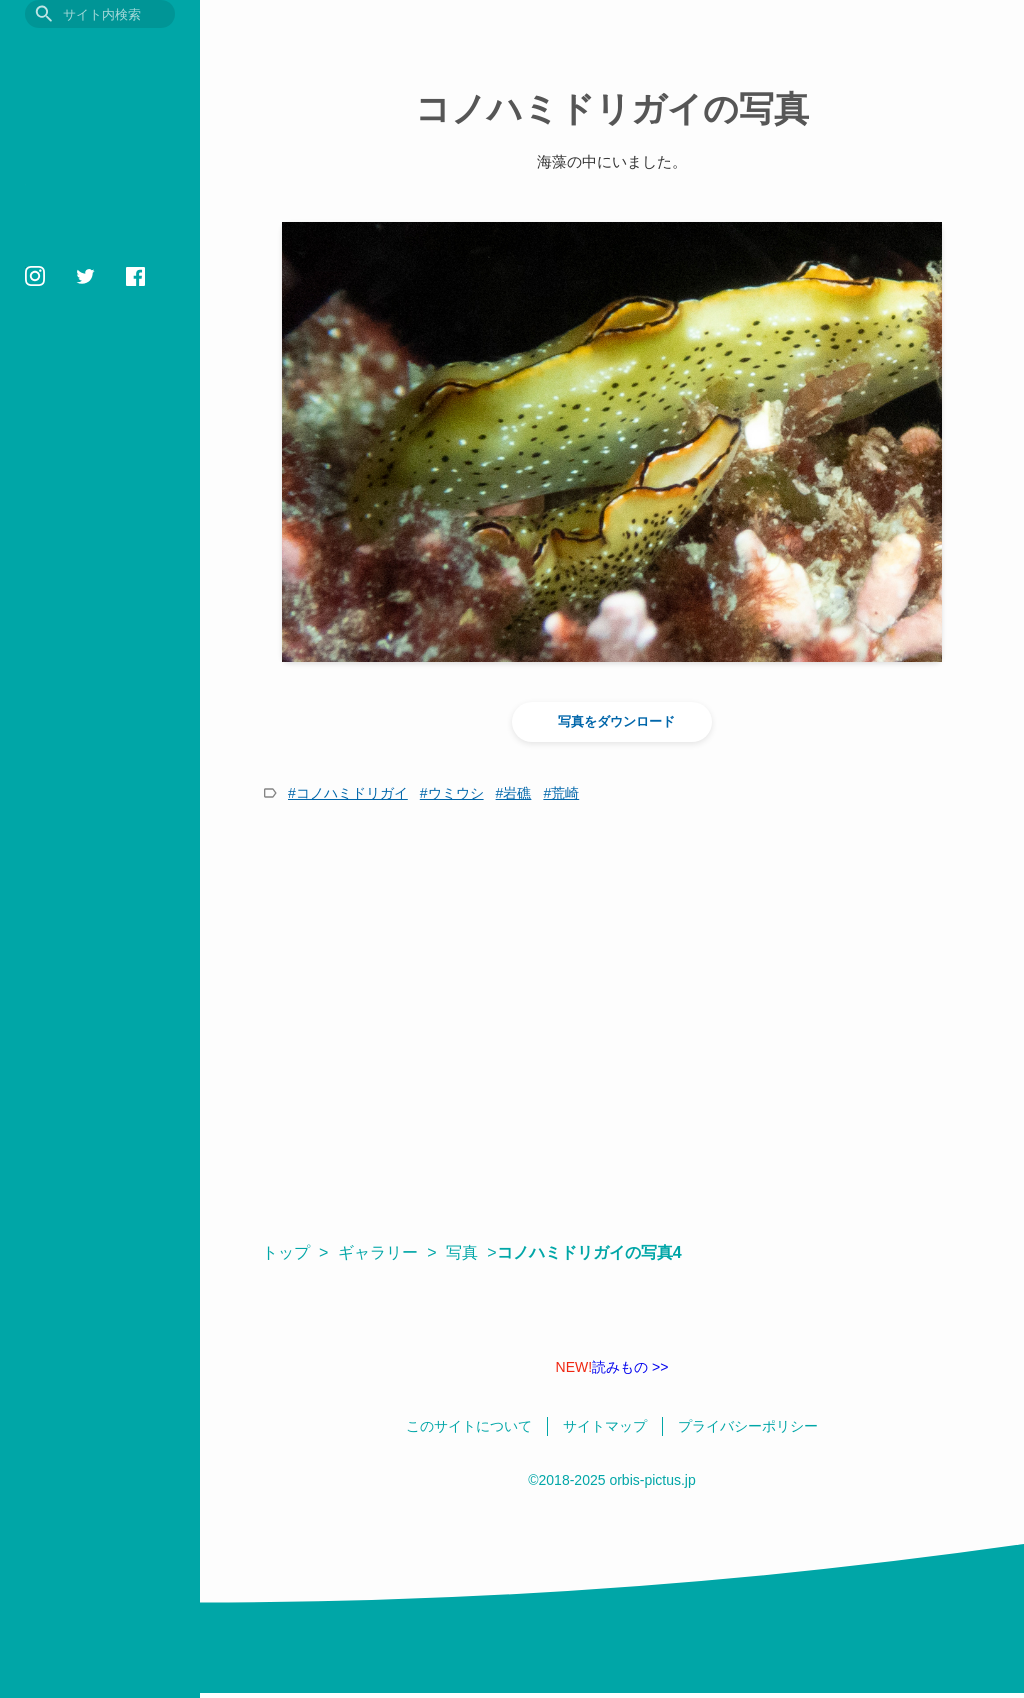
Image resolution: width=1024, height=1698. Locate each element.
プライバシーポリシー (80, 525)
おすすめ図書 (76, 288)
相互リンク (52, 548)
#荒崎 (561, 793)
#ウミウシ (452, 793)
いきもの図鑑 (76, 195)
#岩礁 (514, 793)
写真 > (471, 1252)
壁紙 (42, 412)
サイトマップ (58, 571)
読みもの (59, 257)
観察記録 (59, 226)
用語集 (50, 319)
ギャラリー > (387, 1252)
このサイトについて (74, 502)
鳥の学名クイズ (84, 443)
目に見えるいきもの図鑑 (100, 57)
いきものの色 (76, 381)
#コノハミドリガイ (348, 793)
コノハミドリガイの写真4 (599, 1252)
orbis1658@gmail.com (85, 650)
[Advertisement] (612, 1022)
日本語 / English (64, 594)
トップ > (295, 1252)
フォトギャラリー (93, 350)
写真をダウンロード (612, 722)
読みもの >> (612, 1367)
